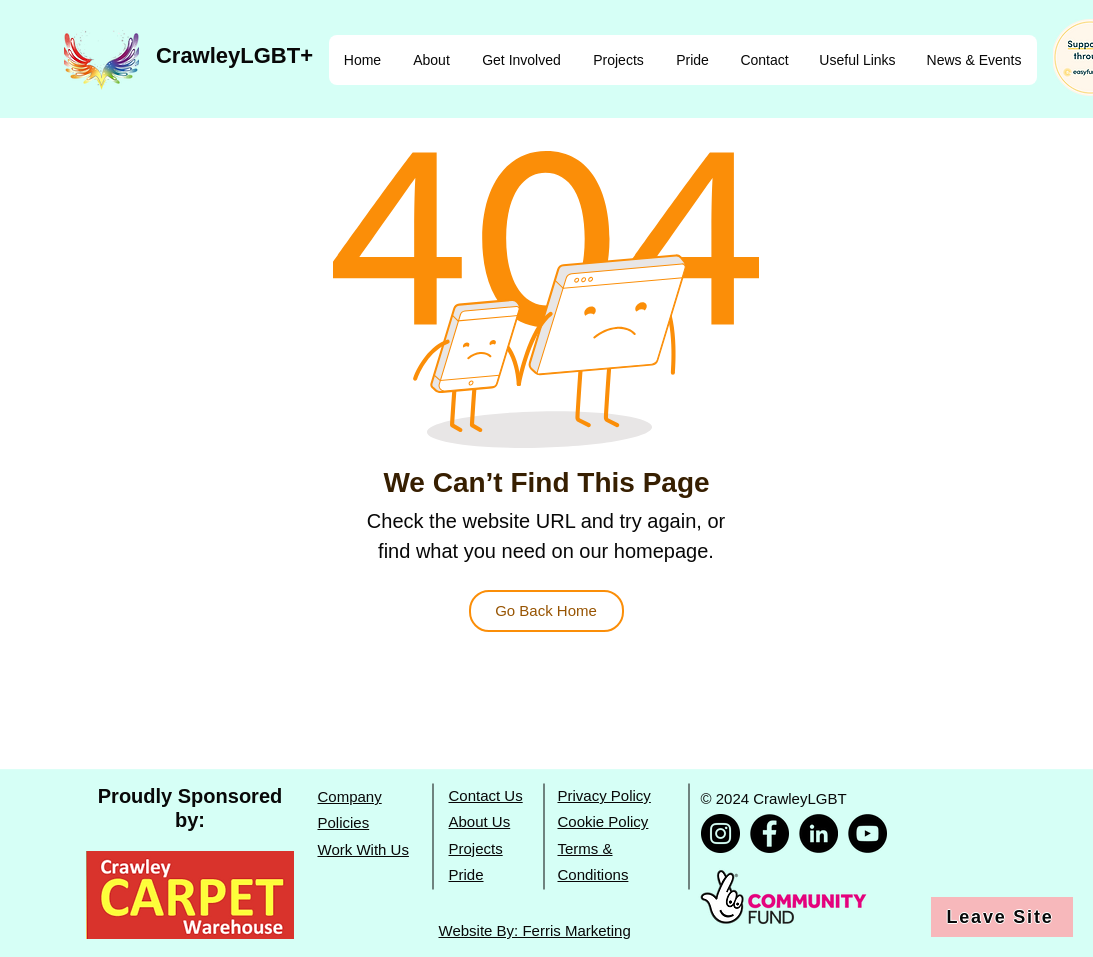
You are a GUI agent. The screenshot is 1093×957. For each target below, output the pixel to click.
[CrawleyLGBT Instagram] (720, 833)
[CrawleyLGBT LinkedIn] (818, 833)
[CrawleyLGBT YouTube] (867, 833)
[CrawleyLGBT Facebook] (769, 833)
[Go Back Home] (546, 611)
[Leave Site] (1002, 917)
